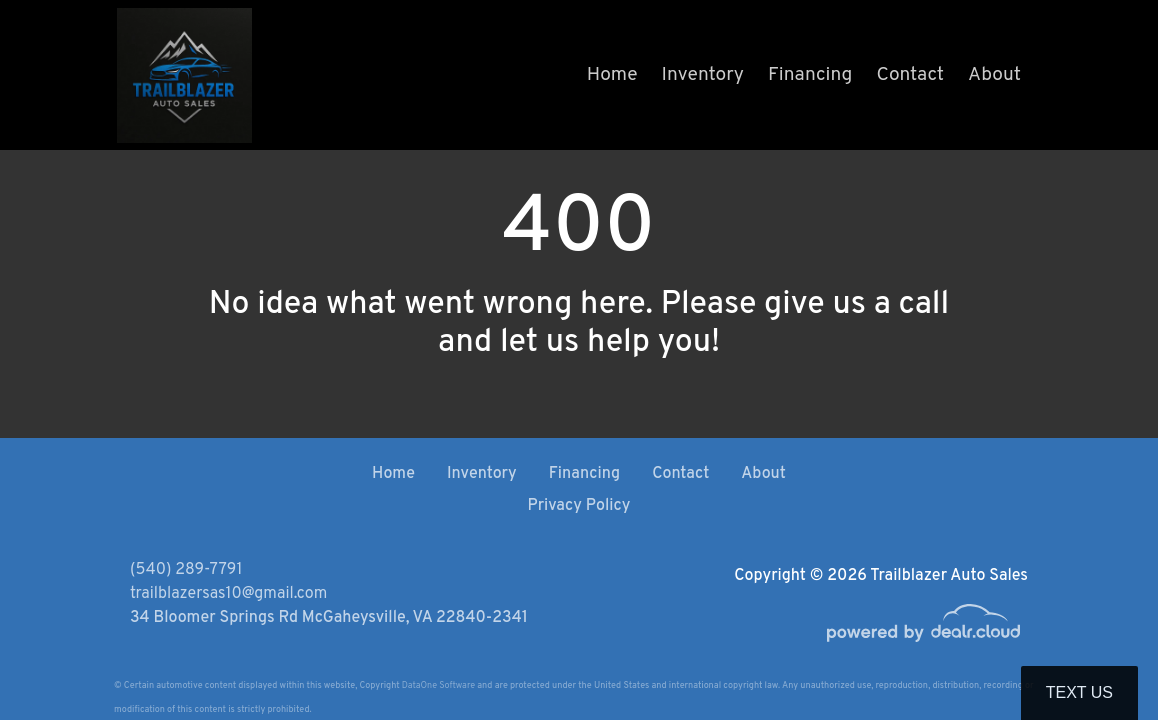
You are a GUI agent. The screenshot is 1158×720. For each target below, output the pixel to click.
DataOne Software (438, 685)
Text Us (1079, 692)
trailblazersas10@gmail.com (228, 594)
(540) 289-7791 (186, 570)
